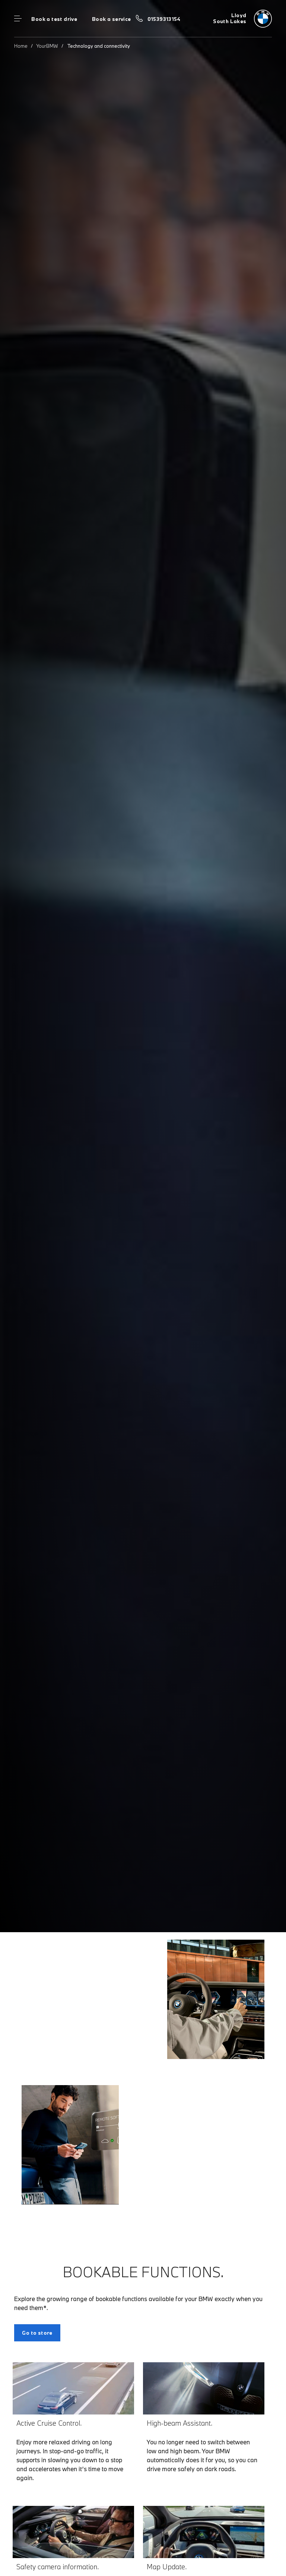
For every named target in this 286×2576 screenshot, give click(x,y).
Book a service (111, 19)
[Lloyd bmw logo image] (242, 19)
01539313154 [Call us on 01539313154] (164, 19)
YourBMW (47, 46)
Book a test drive (54, 19)
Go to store (37, 2332)
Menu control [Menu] (18, 18)
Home (21, 46)
